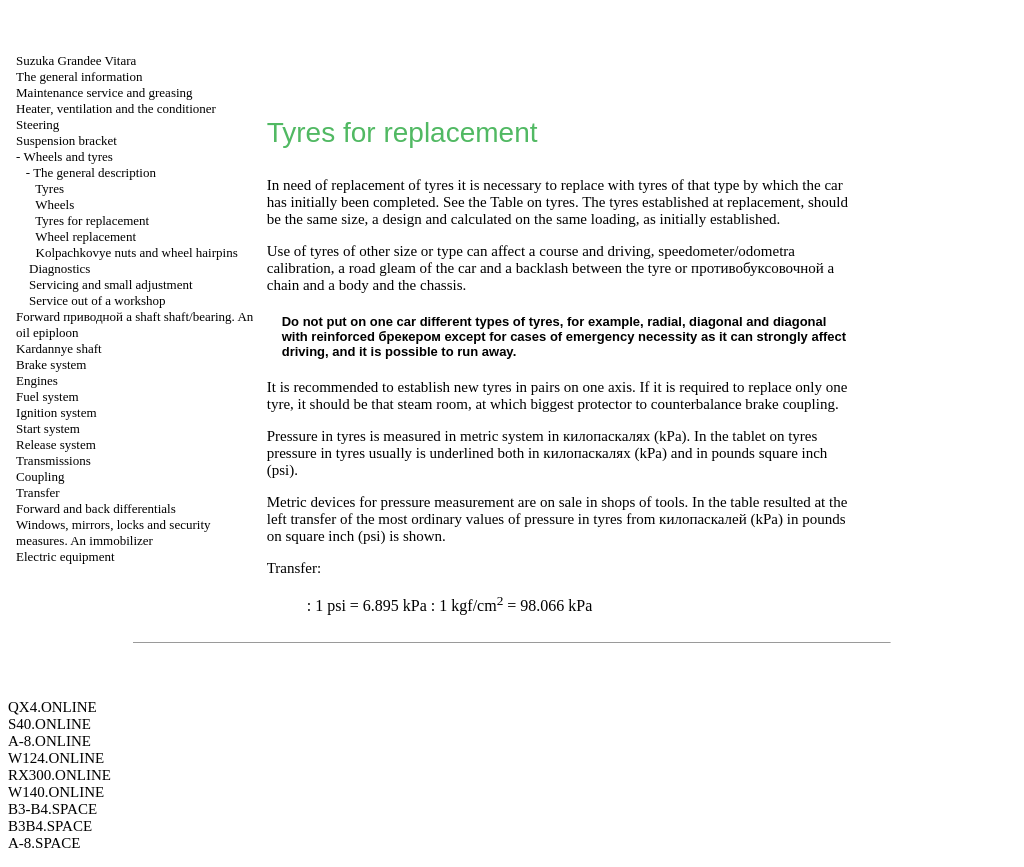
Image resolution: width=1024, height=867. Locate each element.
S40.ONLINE (49, 724)
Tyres (49, 188)
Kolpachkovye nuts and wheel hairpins (137, 252)
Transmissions (53, 460)
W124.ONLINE (56, 758)
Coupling (40, 476)
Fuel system (47, 396)
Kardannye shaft (59, 348)
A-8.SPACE (44, 843)
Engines (37, 380)
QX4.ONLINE (52, 707)
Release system (56, 444)
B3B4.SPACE (50, 826)
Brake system (51, 364)
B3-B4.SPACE (52, 809)
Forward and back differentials (96, 508)
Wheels (54, 204)
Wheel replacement (85, 236)
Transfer (38, 492)
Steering (37, 124)
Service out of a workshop (97, 300)
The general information (79, 76)
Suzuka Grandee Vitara (76, 60)
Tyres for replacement (92, 220)
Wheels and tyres (68, 156)
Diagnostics (59, 268)
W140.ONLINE (56, 792)
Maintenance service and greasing (104, 92)
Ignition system (56, 412)
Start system (48, 428)
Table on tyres (532, 202)
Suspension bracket (66, 140)
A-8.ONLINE (49, 741)
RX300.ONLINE (59, 775)
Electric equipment (65, 556)
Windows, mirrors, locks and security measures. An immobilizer (113, 532)
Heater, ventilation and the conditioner (116, 108)
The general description (94, 172)
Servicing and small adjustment (111, 284)
